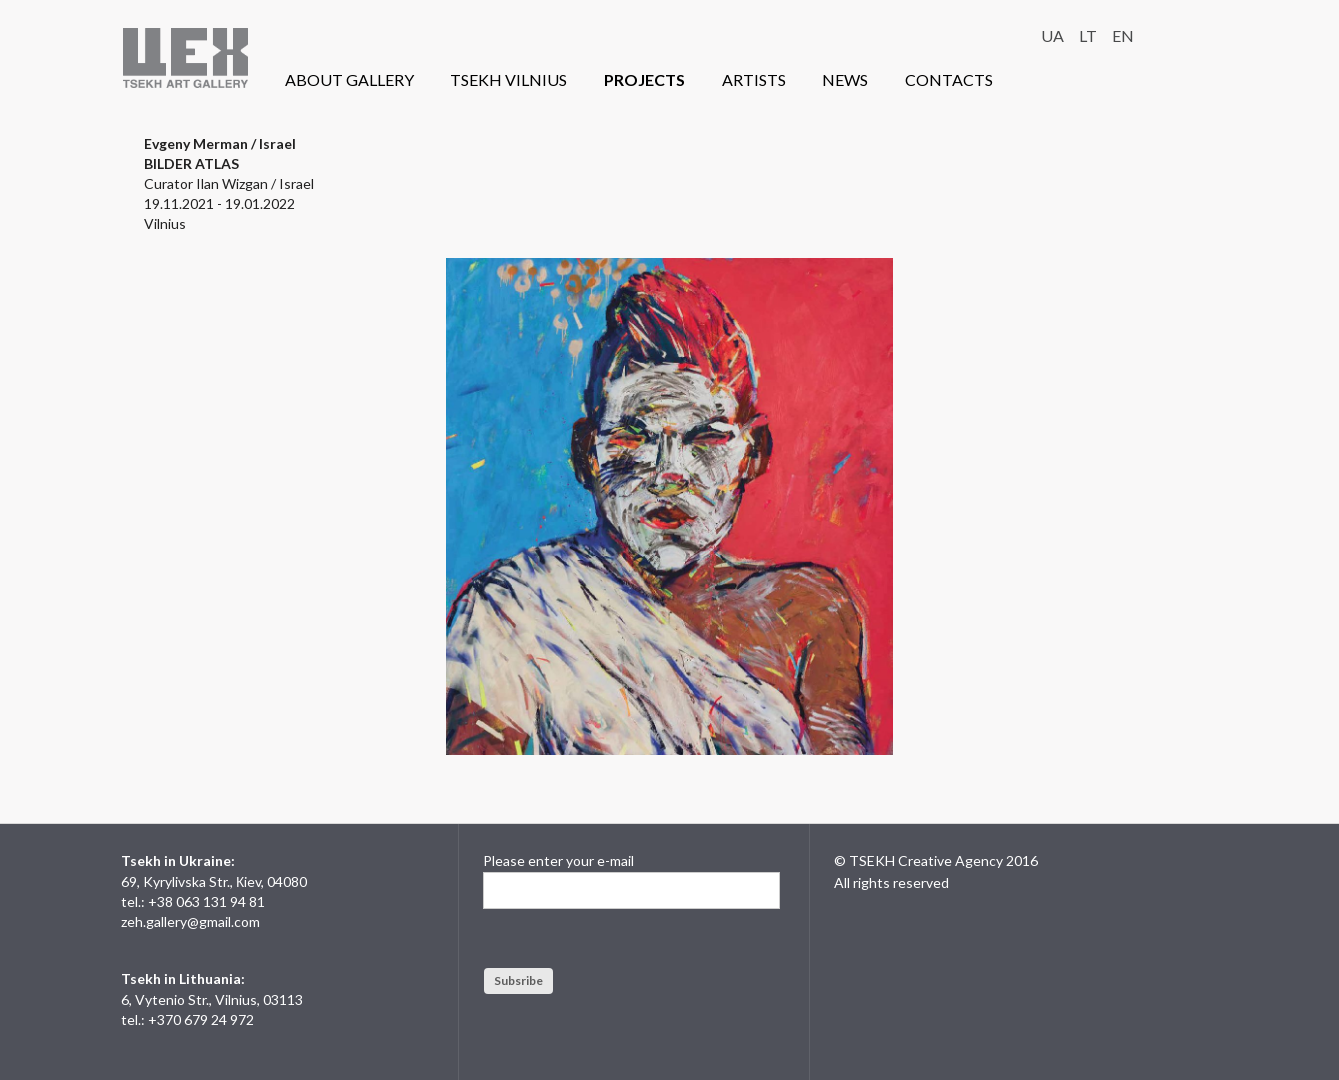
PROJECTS (644, 79)
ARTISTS (754, 79)
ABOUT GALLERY (349, 79)
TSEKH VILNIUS (508, 79)
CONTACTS (949, 79)
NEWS (845, 79)
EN (1123, 35)
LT (1088, 35)
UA (1052, 35)
